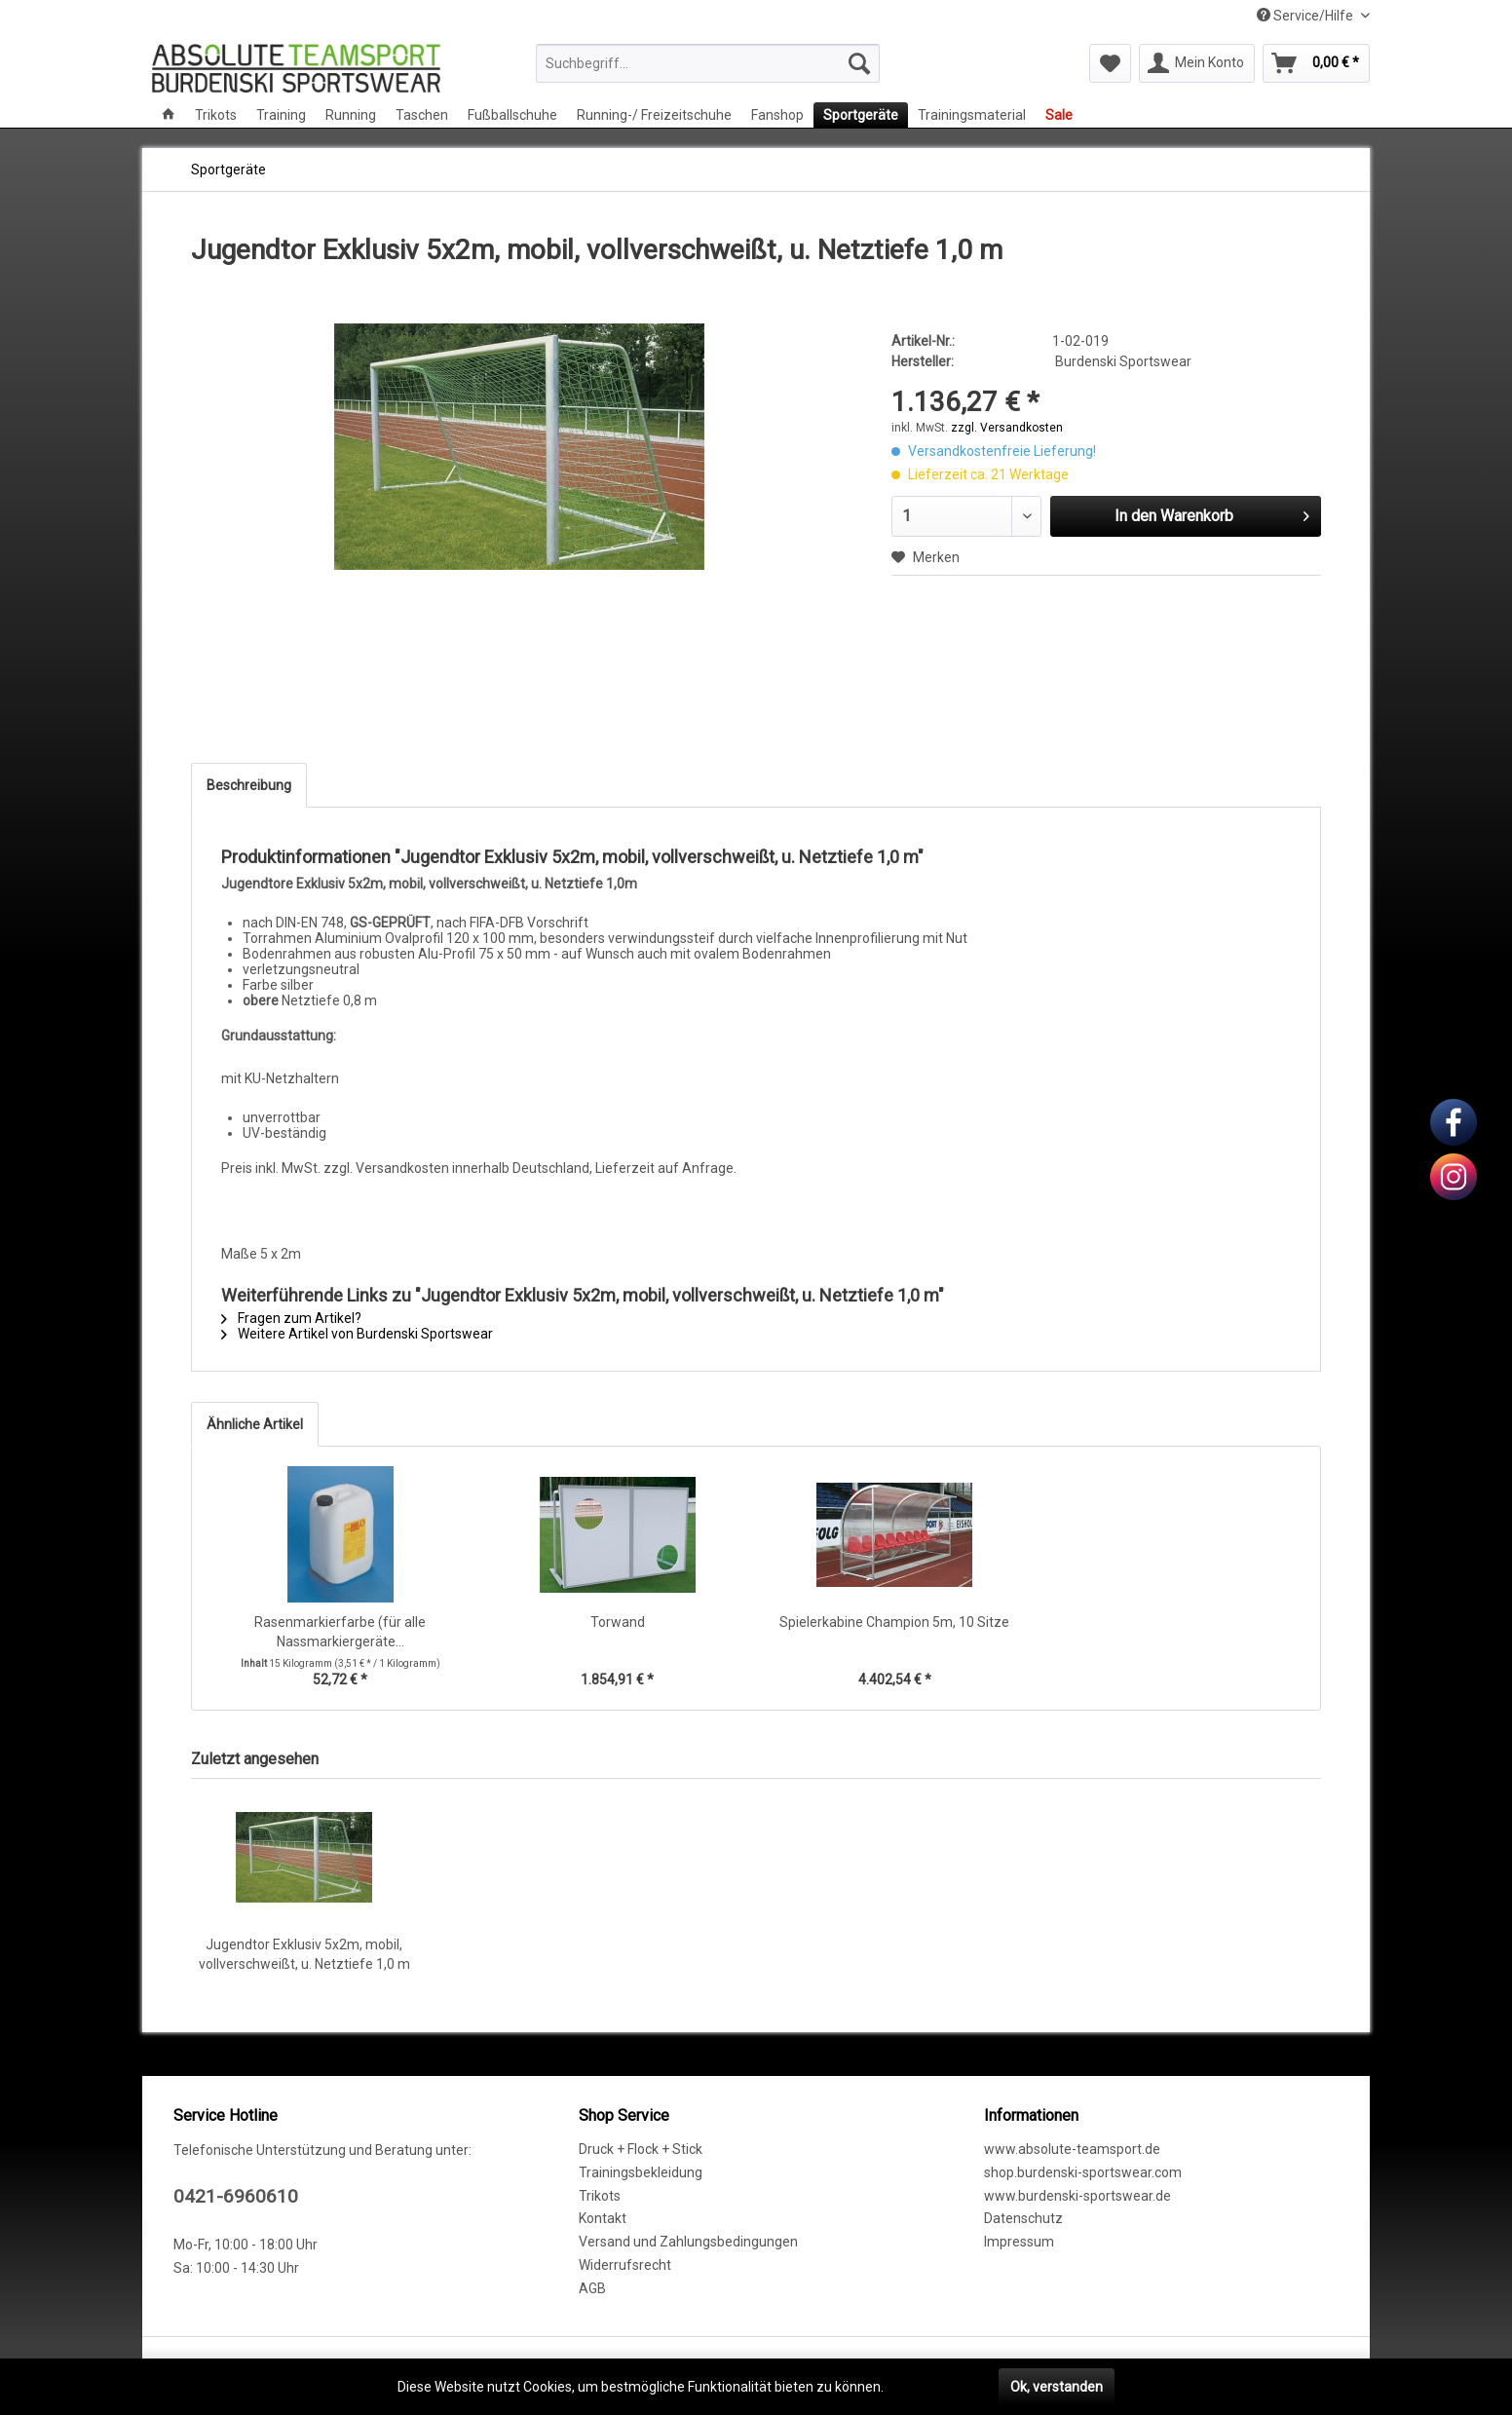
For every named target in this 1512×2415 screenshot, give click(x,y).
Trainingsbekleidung (640, 2172)
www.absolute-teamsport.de (1072, 2149)
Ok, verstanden (1056, 2387)
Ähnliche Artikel (255, 1424)
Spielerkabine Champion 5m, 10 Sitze (894, 1622)
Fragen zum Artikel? (291, 1318)
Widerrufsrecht (625, 2265)
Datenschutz (1023, 2218)
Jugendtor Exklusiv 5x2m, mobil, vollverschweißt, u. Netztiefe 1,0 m (304, 1954)
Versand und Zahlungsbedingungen (688, 2241)
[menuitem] (708, 63)
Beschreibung (249, 785)
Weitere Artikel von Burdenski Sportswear (357, 1333)
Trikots (600, 2196)
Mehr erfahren (931, 2387)
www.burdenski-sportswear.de (1077, 2196)
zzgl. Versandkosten (1007, 427)
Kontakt (602, 2218)
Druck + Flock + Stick (640, 2149)
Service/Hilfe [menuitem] (1306, 15)
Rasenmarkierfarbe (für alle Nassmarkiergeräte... (340, 1631)
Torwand (617, 1622)
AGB (592, 2288)
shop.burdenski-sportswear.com (1083, 2172)
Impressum (1019, 2241)
